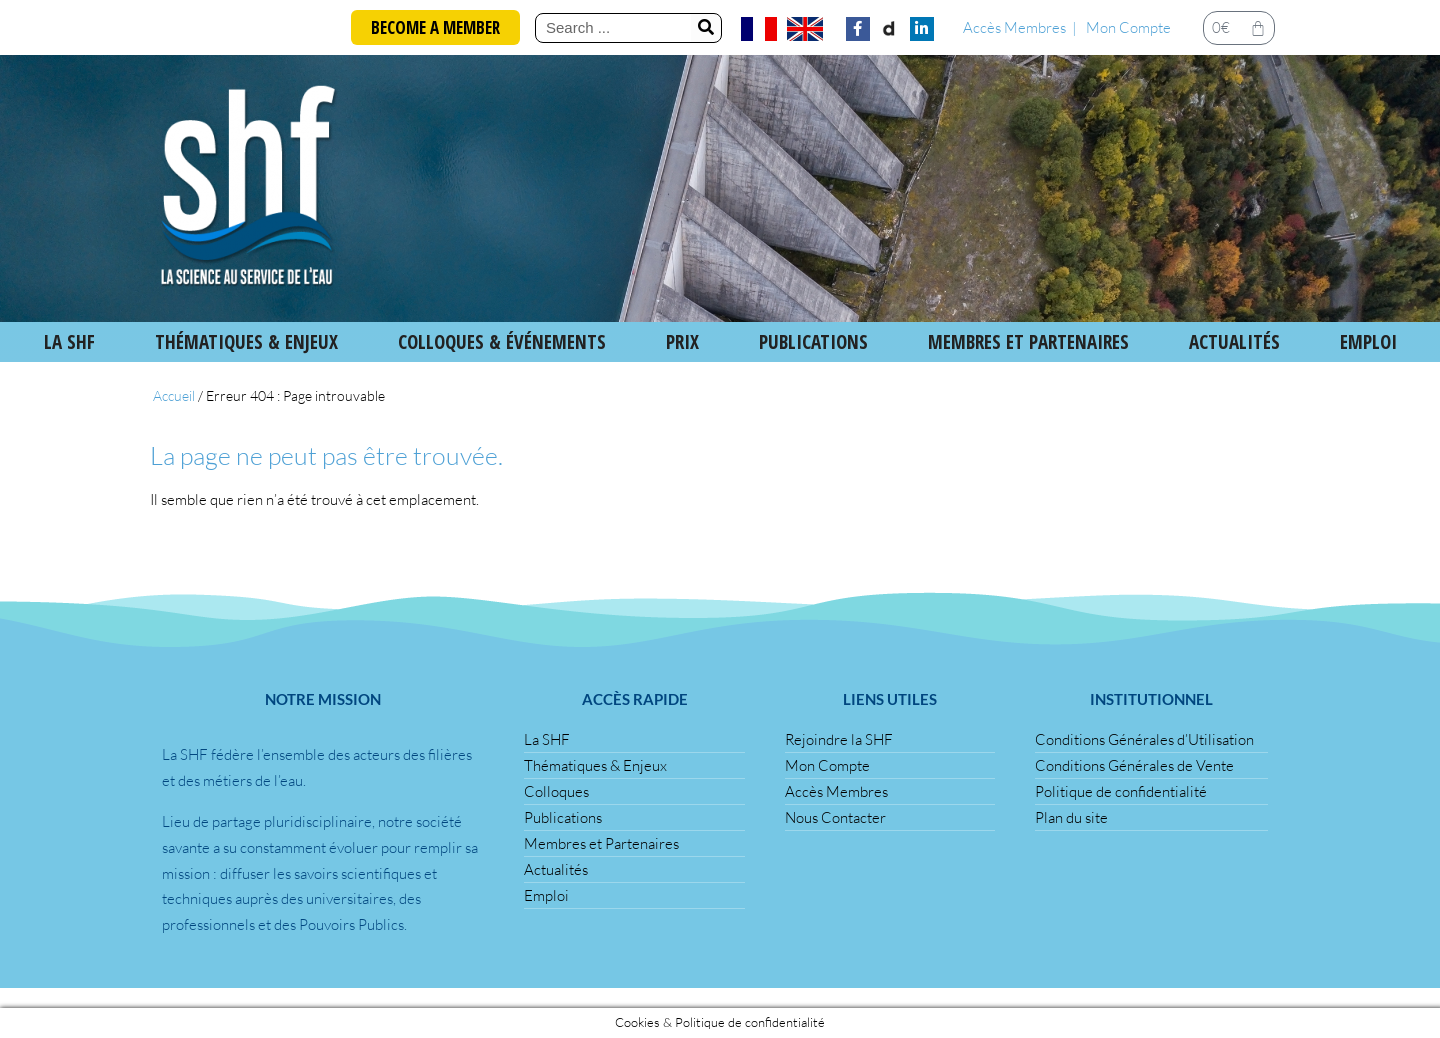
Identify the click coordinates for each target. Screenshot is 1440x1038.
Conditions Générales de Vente (1134, 765)
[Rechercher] (706, 28)
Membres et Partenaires (1028, 342)
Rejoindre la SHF (839, 739)
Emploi (1368, 342)
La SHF (69, 342)
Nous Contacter (835, 817)
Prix (682, 342)
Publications (563, 817)
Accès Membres (1014, 27)
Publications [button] (813, 342)
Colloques (556, 791)
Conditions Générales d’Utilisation (1144, 739)
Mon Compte (1128, 27)
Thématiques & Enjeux (246, 342)
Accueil (174, 395)
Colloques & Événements (502, 342)
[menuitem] (759, 29)
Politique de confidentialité (1121, 791)
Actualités (1234, 342)
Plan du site (1071, 817)
